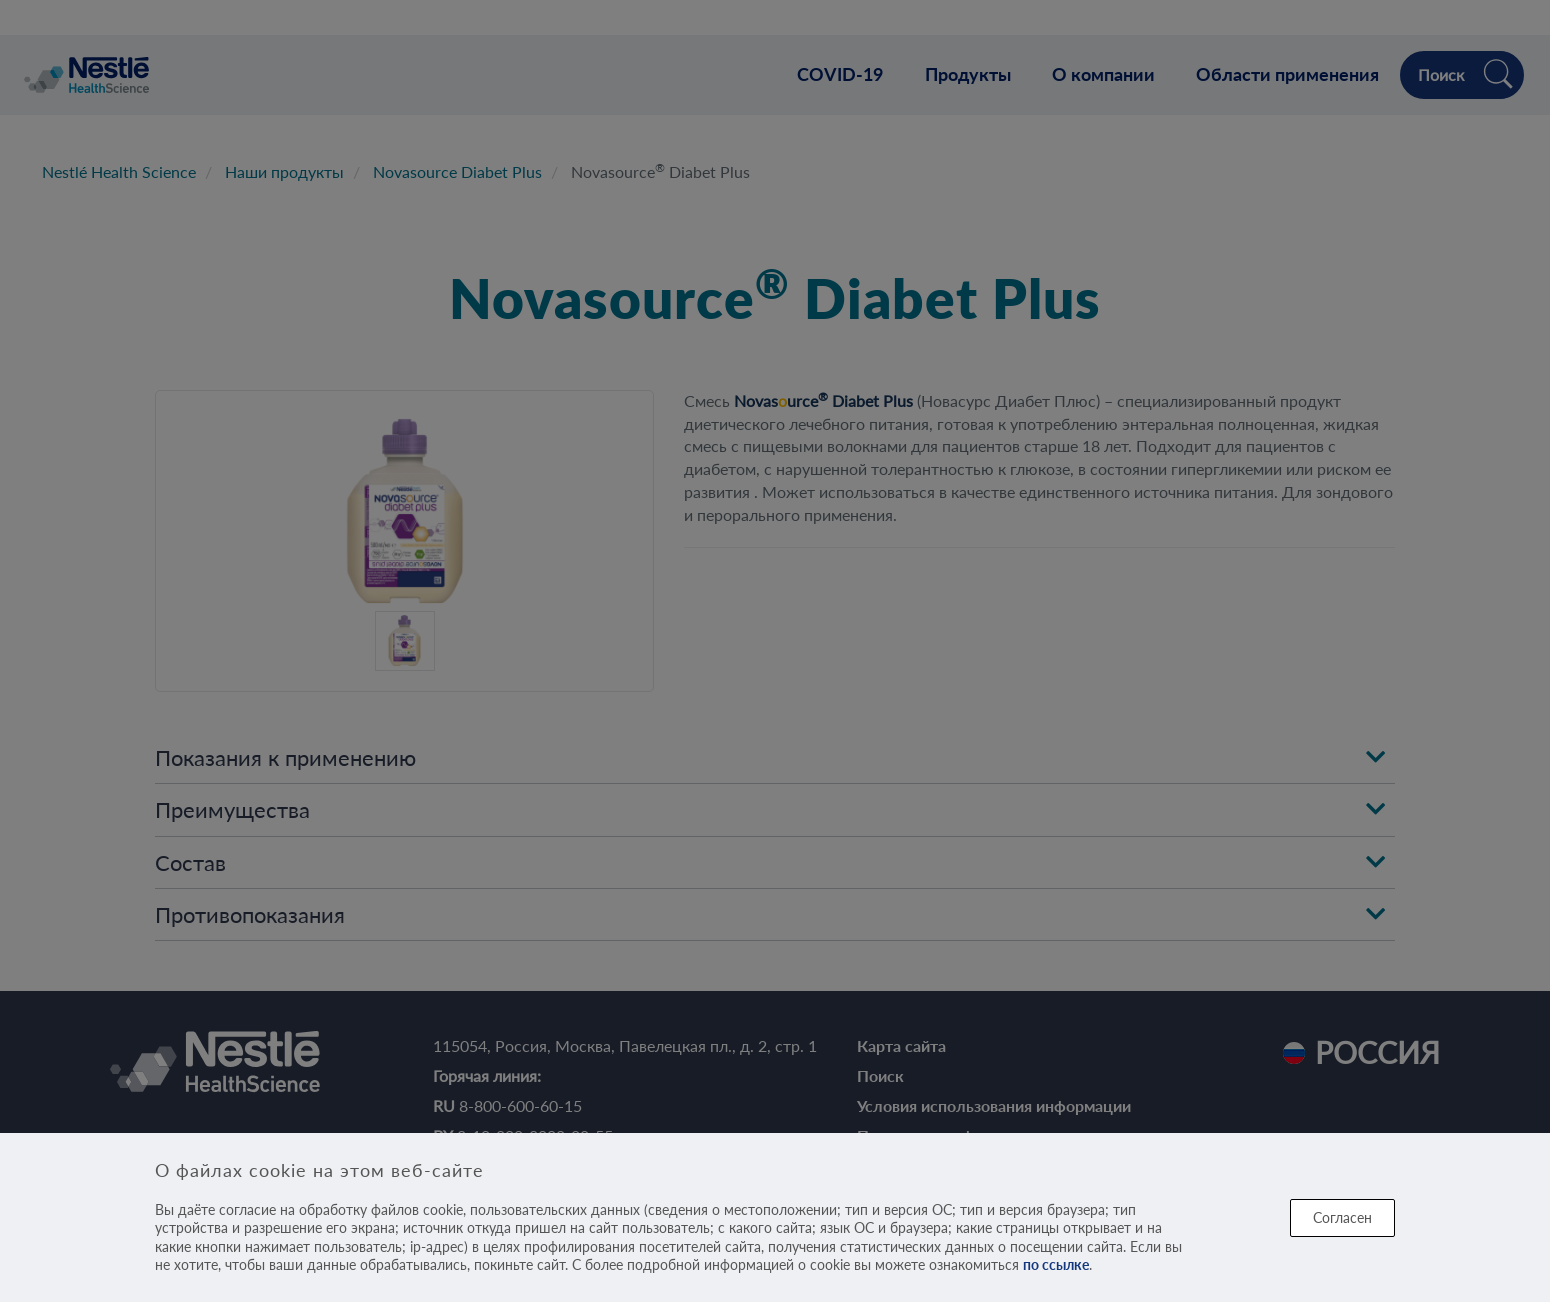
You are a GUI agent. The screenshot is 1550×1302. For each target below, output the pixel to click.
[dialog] (775, 1217)
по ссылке (1056, 1264)
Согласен (1342, 1217)
